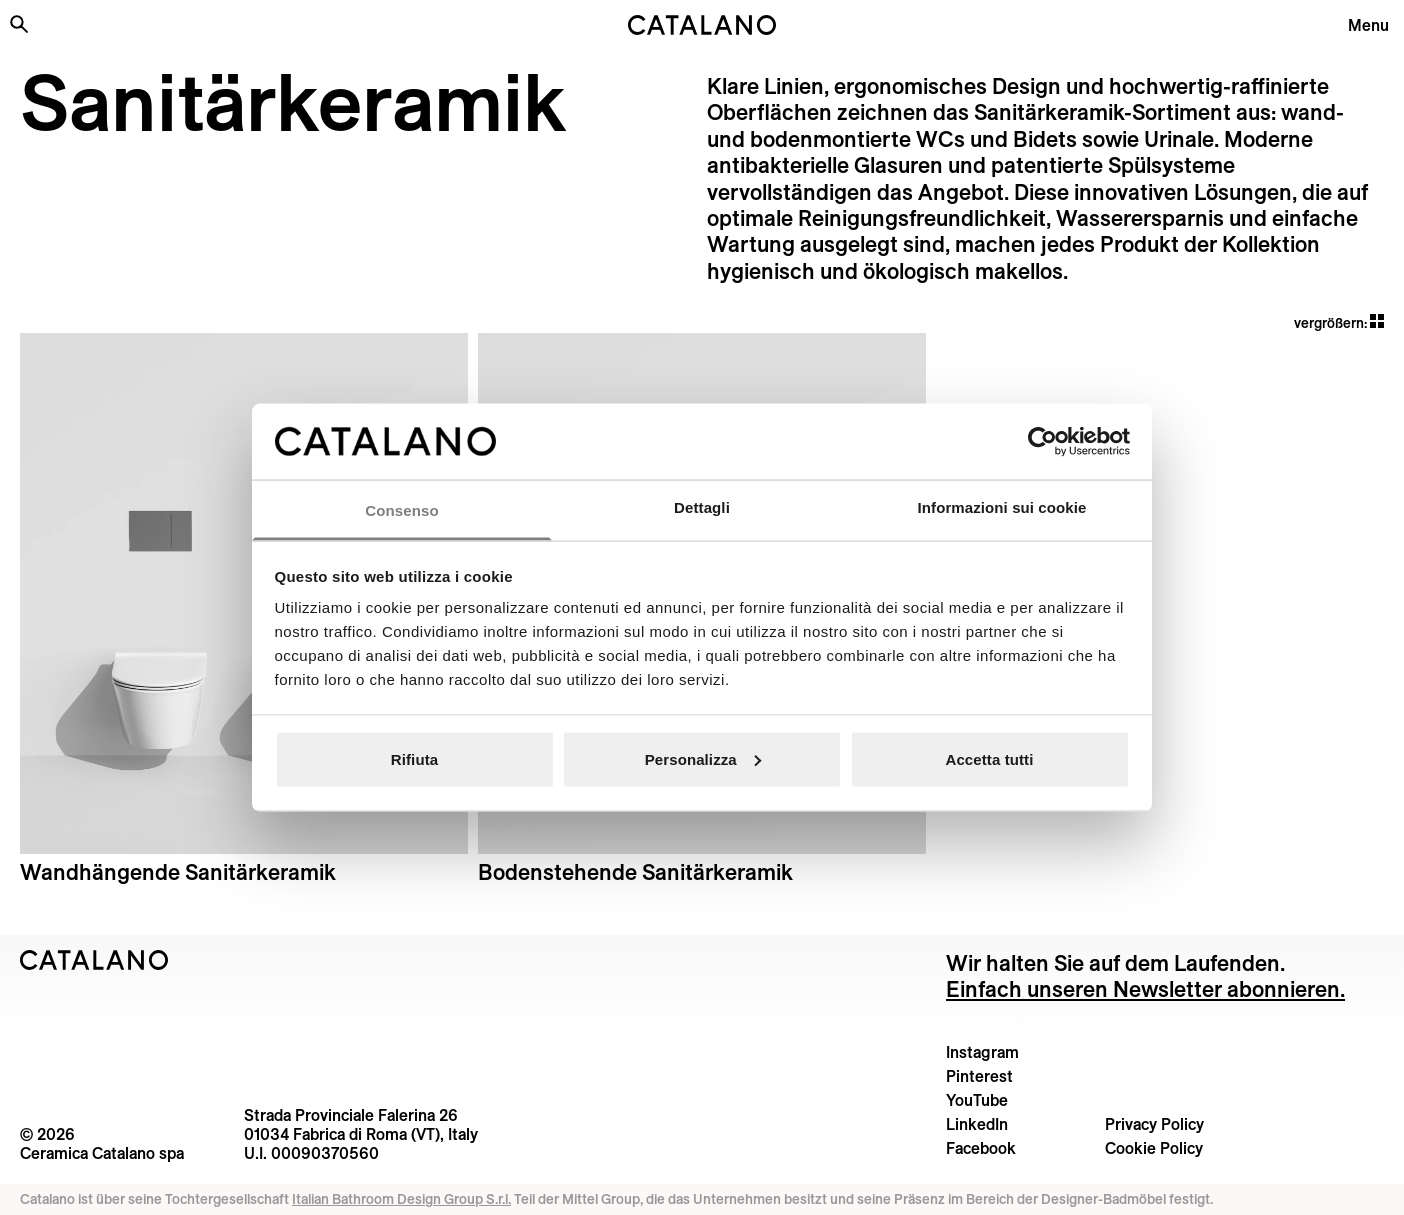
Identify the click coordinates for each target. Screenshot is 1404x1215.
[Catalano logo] (702, 25)
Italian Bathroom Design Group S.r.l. (401, 1199)
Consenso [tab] (401, 510)
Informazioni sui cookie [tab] (1002, 507)
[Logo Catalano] (94, 960)
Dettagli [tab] (702, 507)
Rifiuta (414, 758)
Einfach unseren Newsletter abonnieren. (1145, 989)
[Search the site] (19, 24)
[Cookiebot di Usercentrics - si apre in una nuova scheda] (1042, 441)
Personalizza (703, 758)
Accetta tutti (990, 758)
